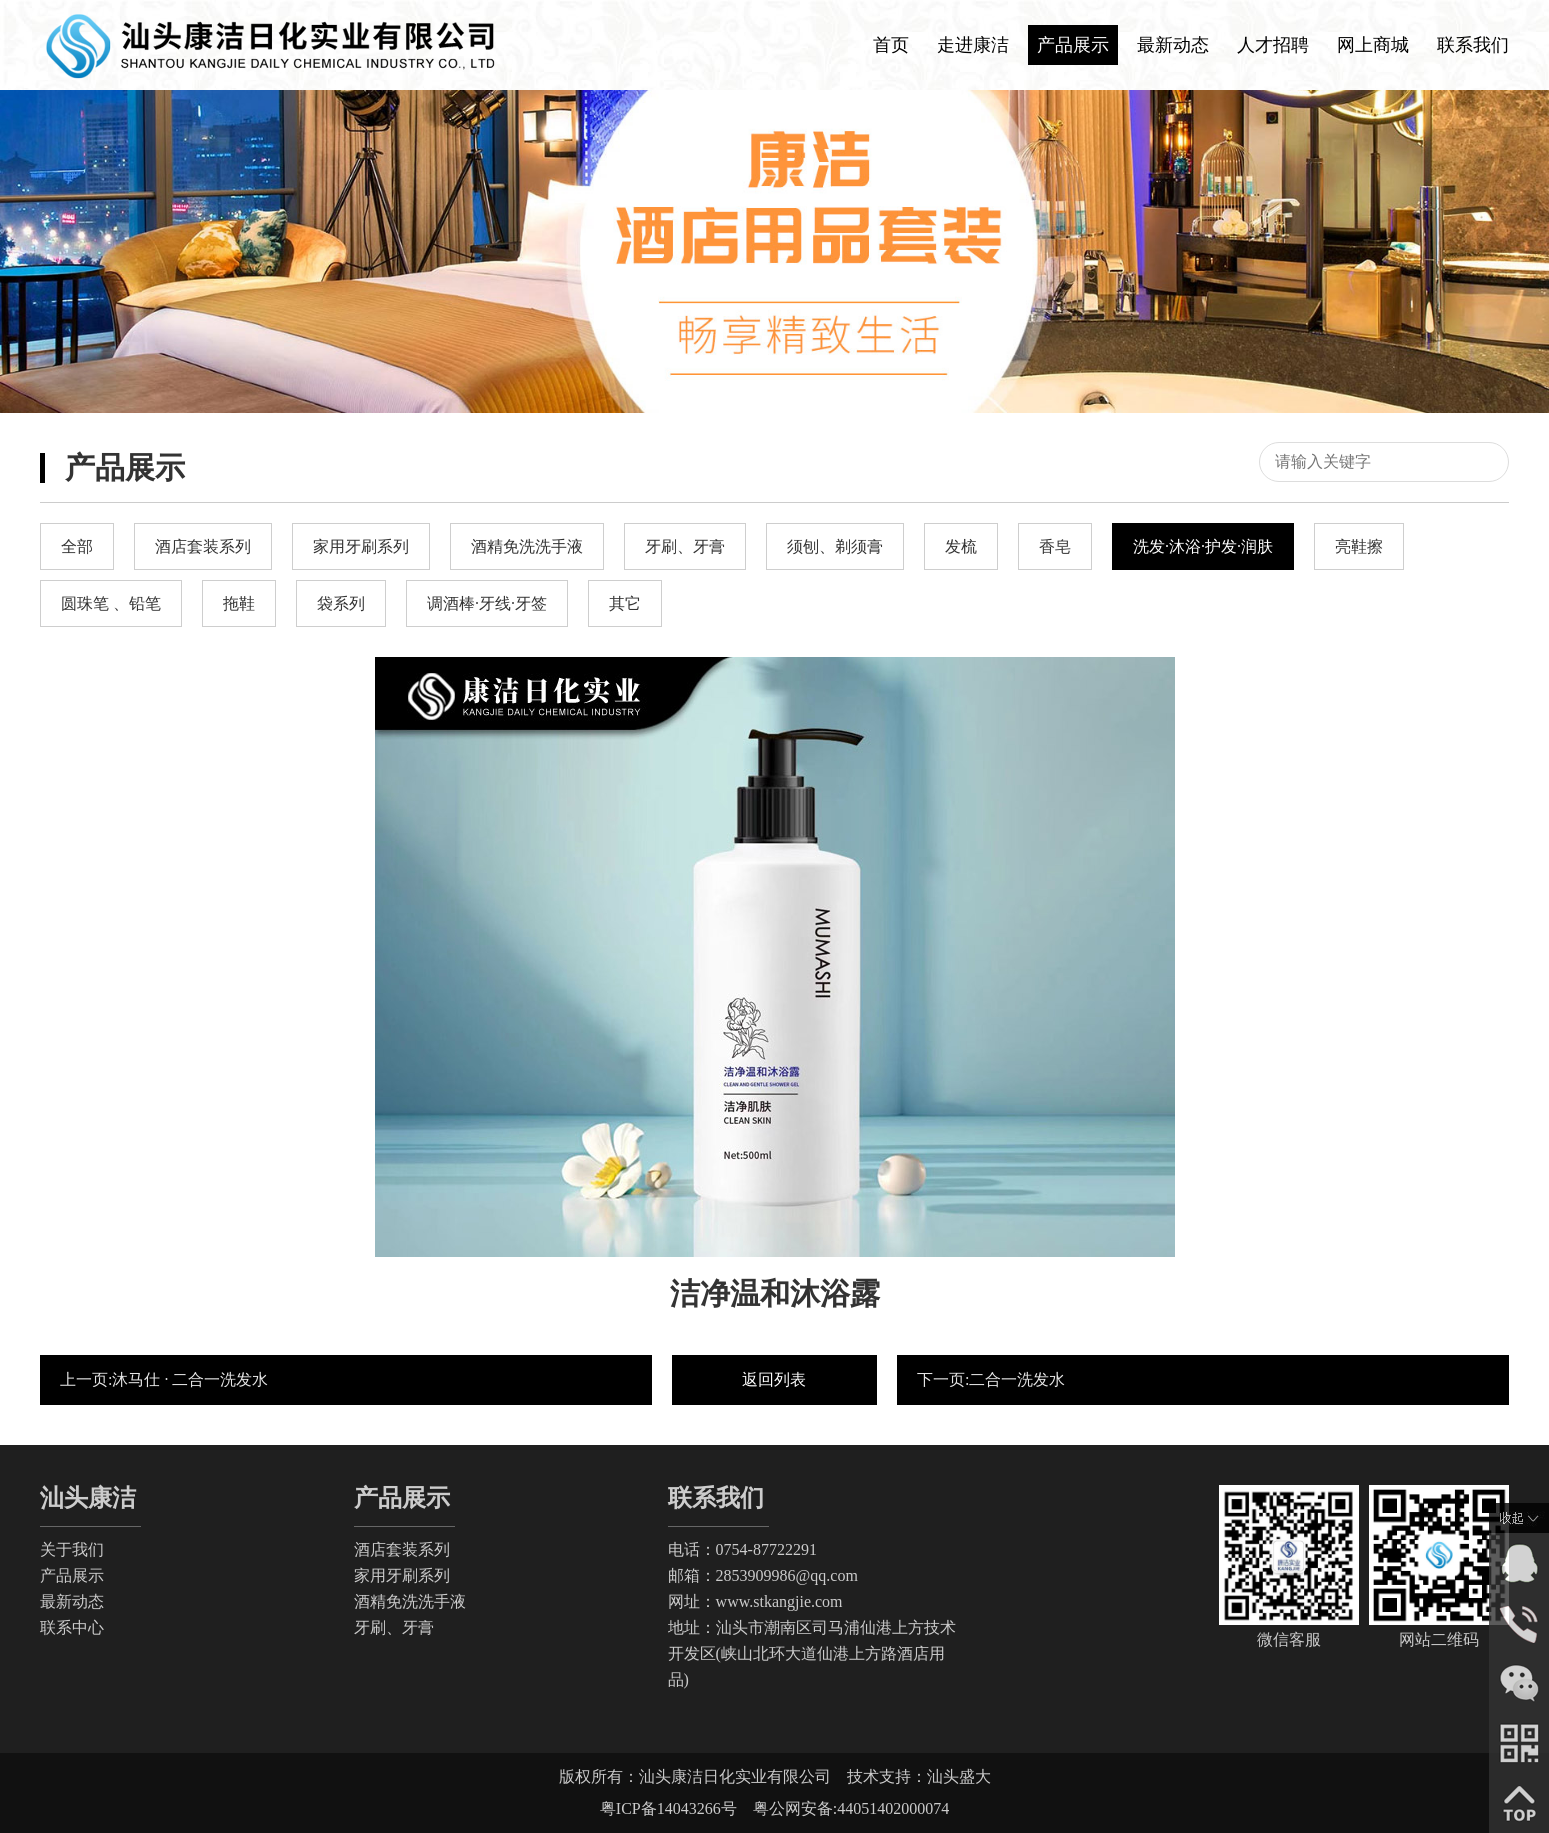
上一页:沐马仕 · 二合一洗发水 (164, 1379)
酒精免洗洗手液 (410, 1601)
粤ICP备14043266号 (676, 1808)
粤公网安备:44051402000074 (851, 1808)
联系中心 (72, 1627)
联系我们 (1473, 45)
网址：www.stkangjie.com (755, 1601)
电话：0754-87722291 (742, 1549)
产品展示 (1073, 45)
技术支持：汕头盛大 (919, 1776)
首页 (891, 45)
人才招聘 (1273, 45)
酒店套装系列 (402, 1549)
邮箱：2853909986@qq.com (763, 1575)
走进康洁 (973, 45)
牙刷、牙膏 (394, 1627)
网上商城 (1373, 45)
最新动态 (1173, 45)
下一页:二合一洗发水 (991, 1379)
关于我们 (72, 1549)
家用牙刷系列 (402, 1575)
